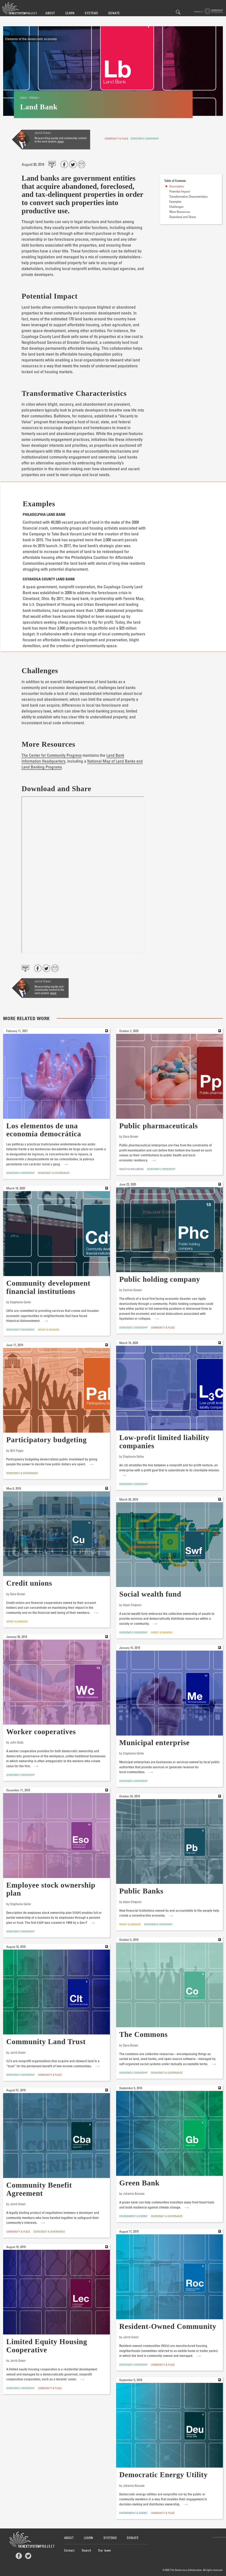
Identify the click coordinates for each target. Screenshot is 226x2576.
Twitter (28, 2556)
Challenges (176, 207)
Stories (34, 97)
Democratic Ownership (144, 138)
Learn (70, 13)
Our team (104, 2550)
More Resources (179, 212)
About (50, 13)
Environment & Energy (133, 2216)
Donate (114, 13)
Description (176, 186)
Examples (175, 202)
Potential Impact (179, 191)
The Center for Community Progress (52, 755)
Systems (91, 13)
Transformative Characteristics (188, 196)
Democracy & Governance (54, 1173)
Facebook (19, 2556)
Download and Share (182, 217)
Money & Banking (48, 1329)
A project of (208, 11)
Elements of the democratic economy (31, 39)
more (60, 141)
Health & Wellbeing (131, 1169)
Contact (69, 2550)
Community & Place (116, 138)
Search (178, 12)
